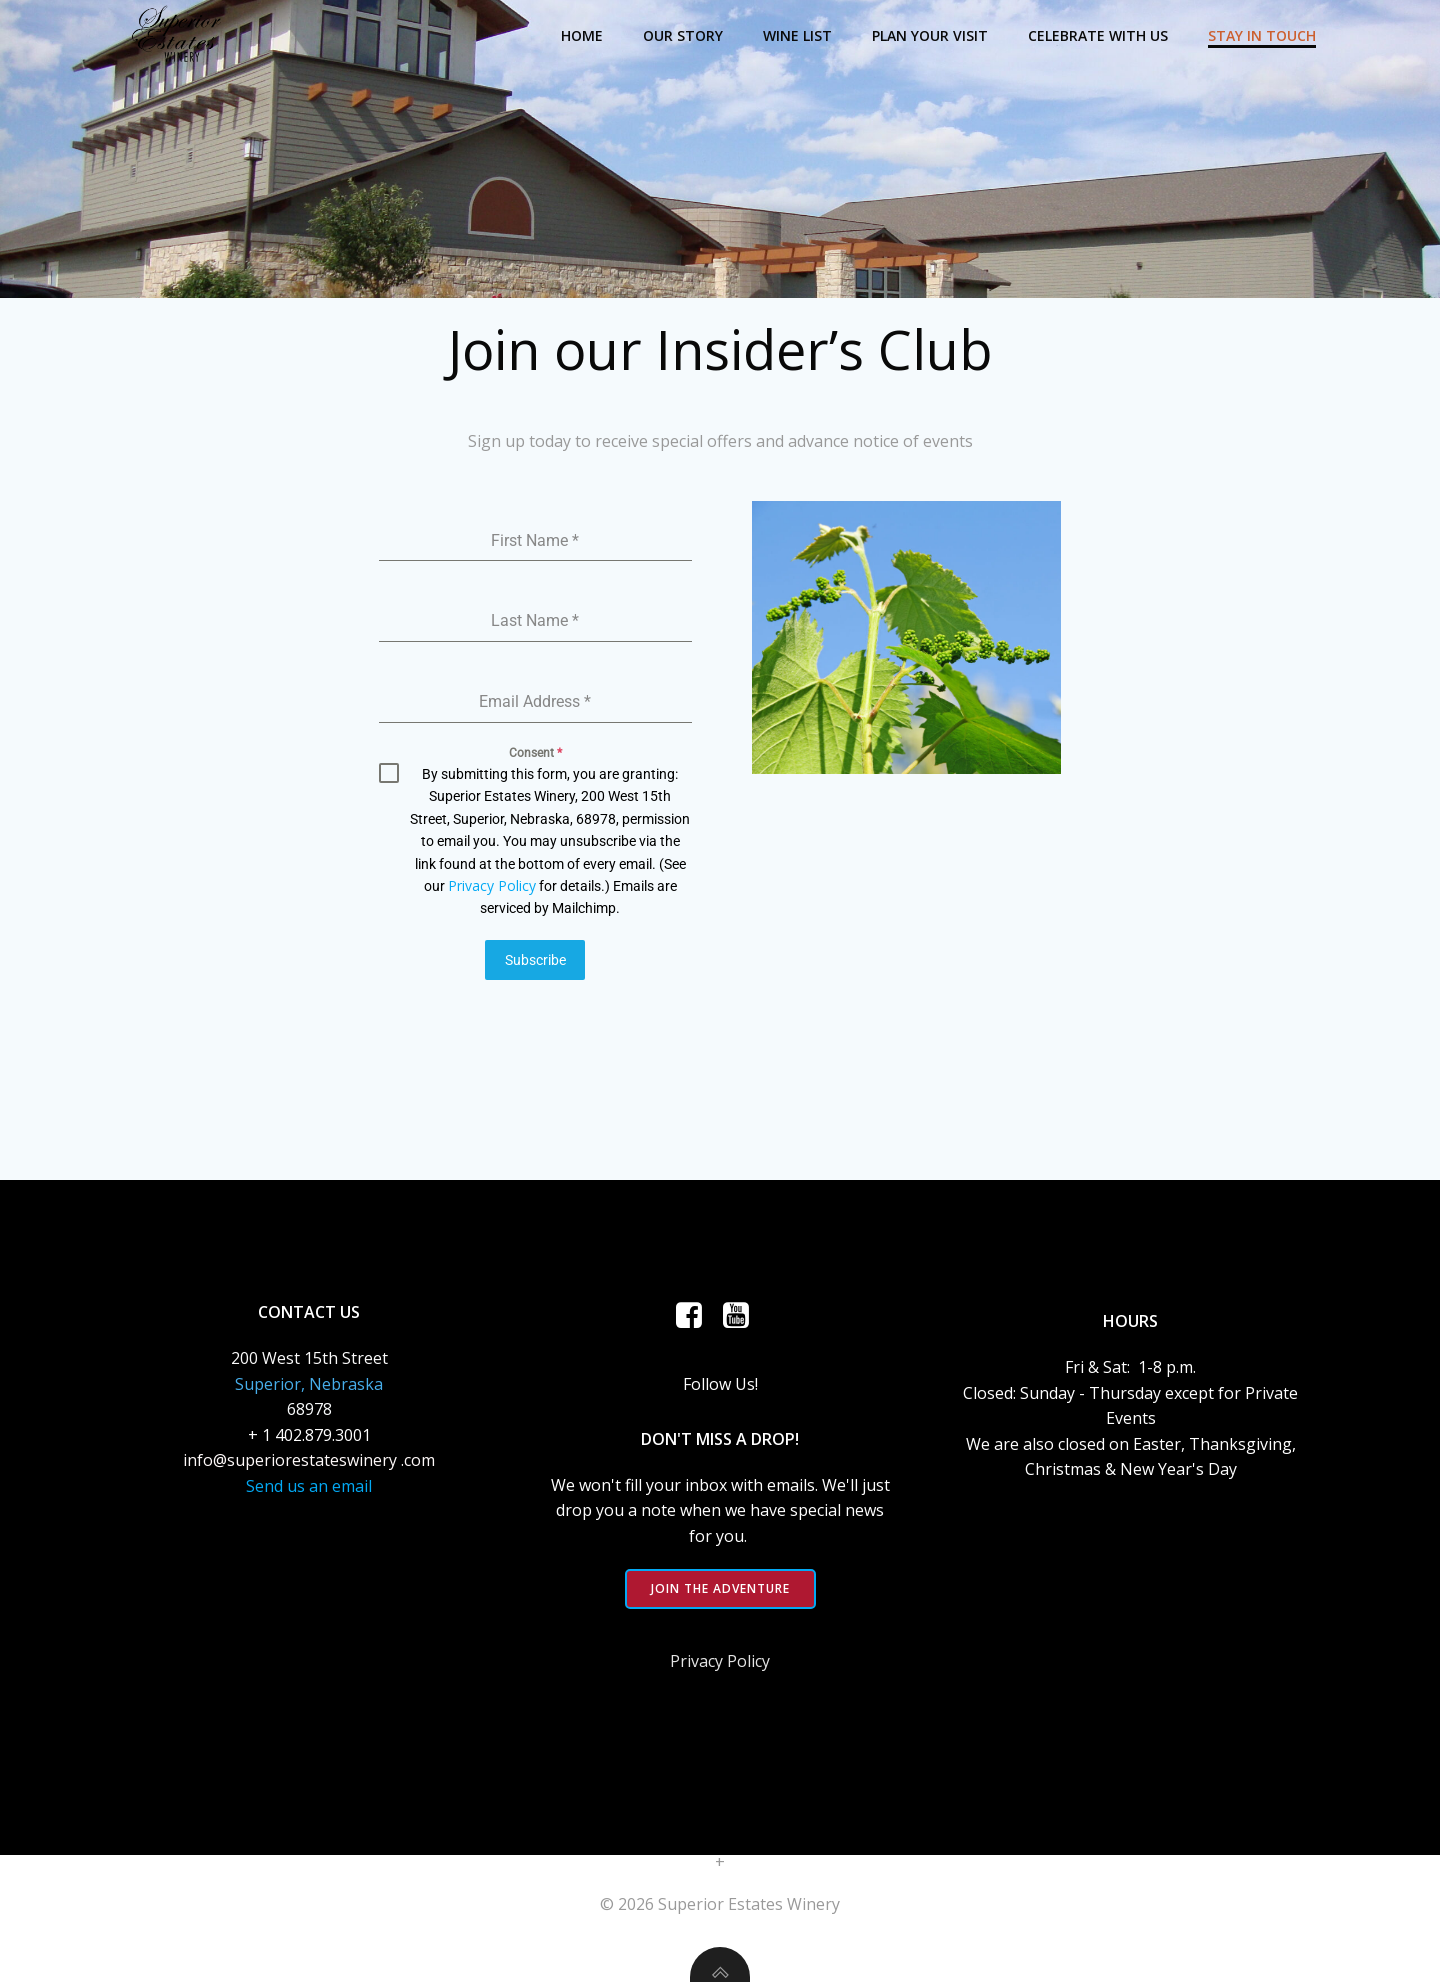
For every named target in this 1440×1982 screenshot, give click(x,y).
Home (582, 35)
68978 (309, 1409)
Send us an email (309, 1486)
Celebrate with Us (1098, 35)
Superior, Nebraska (309, 1383)
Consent (535, 753)
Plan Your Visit (930, 35)
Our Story (683, 35)
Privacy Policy (492, 885)
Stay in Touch (1262, 35)
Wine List (797, 35)
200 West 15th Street (309, 1358)
